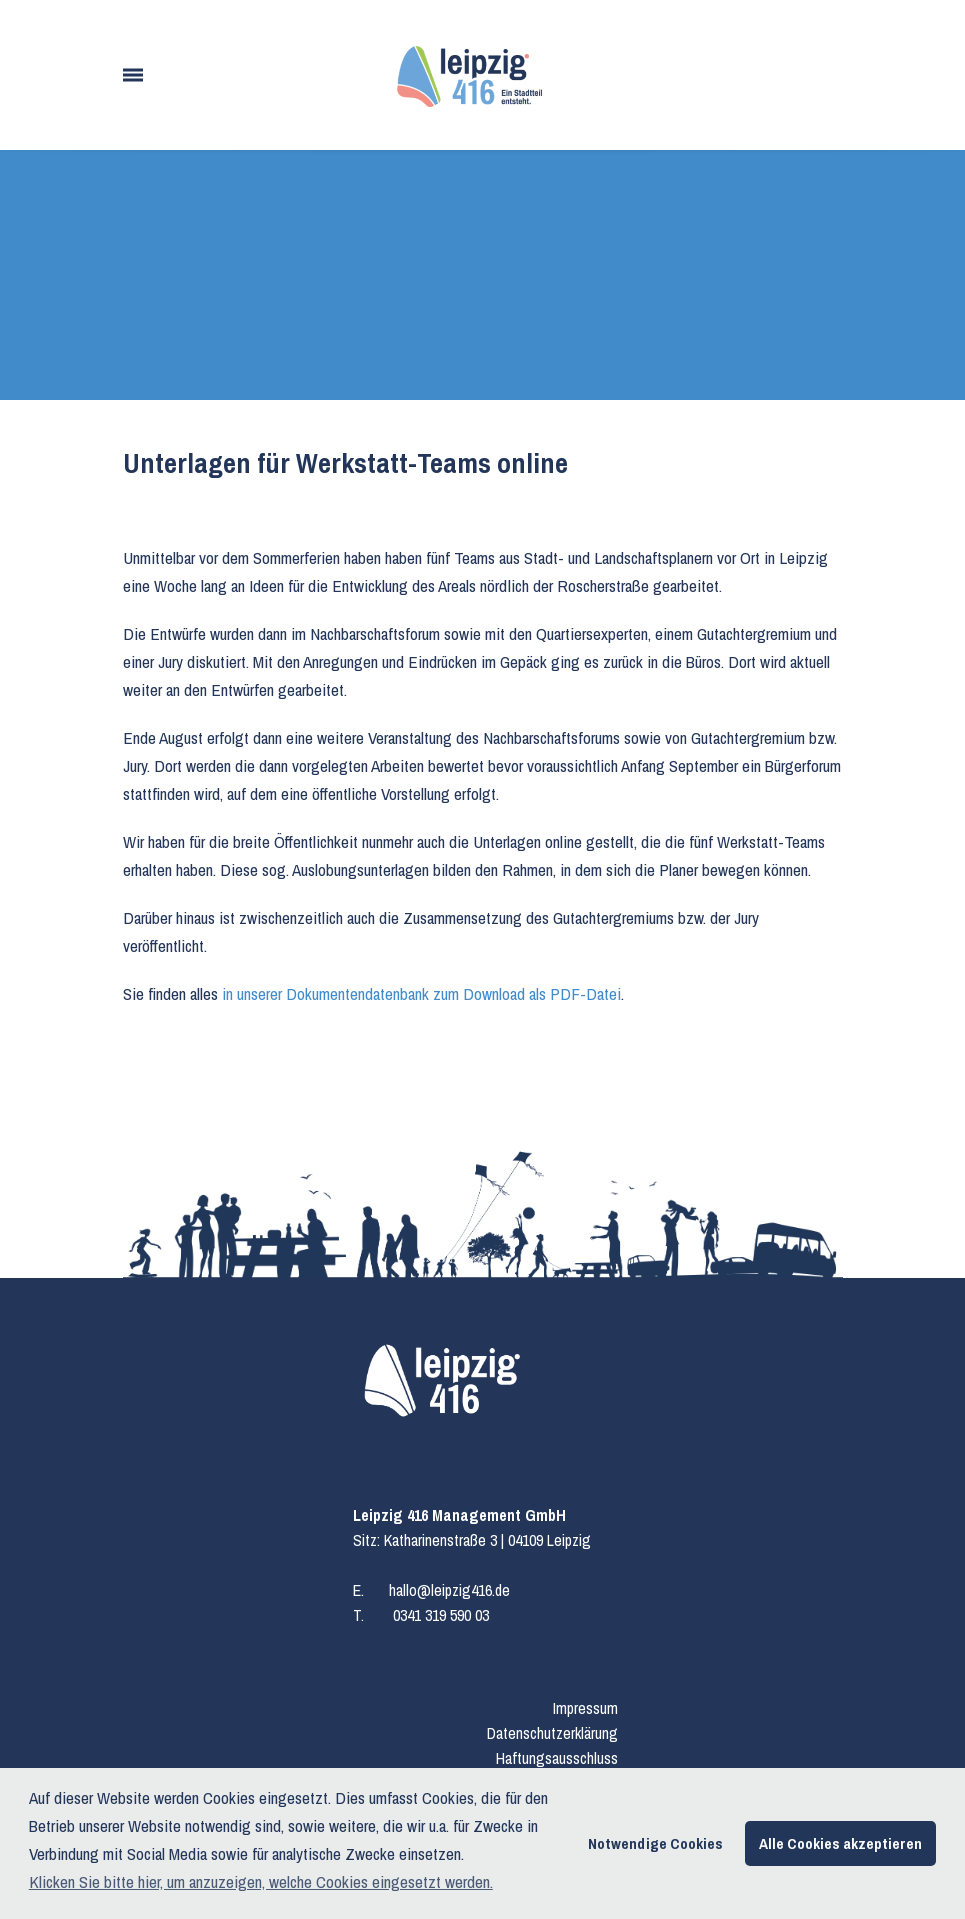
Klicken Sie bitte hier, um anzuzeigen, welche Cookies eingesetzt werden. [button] (261, 1881)
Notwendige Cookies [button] (655, 1843)
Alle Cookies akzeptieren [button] (840, 1843)
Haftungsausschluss (557, 1758)
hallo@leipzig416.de (449, 1590)
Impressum (585, 1708)
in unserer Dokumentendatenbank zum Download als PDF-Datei (421, 993)
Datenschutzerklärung (552, 1733)
